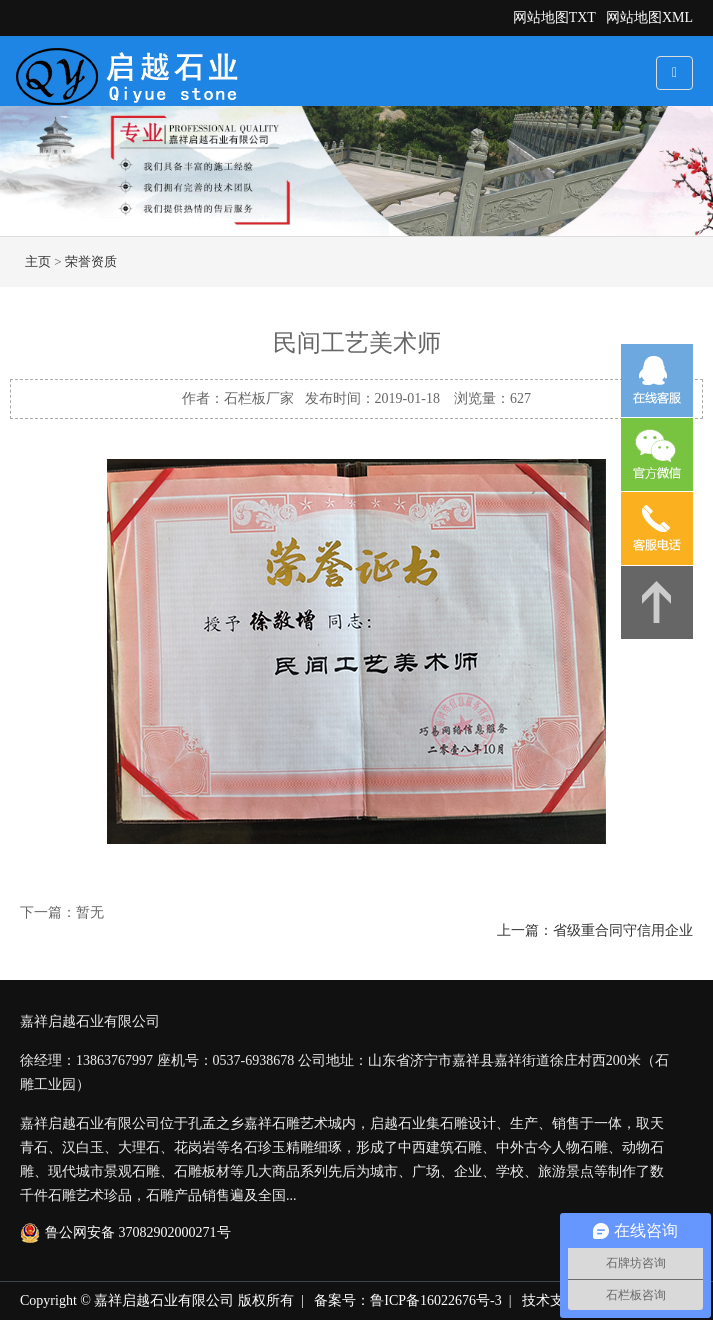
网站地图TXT (554, 17)
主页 (38, 261)
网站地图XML (649, 17)
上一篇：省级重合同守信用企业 (595, 930)
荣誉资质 (91, 261)
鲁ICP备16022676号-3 (435, 1300)
